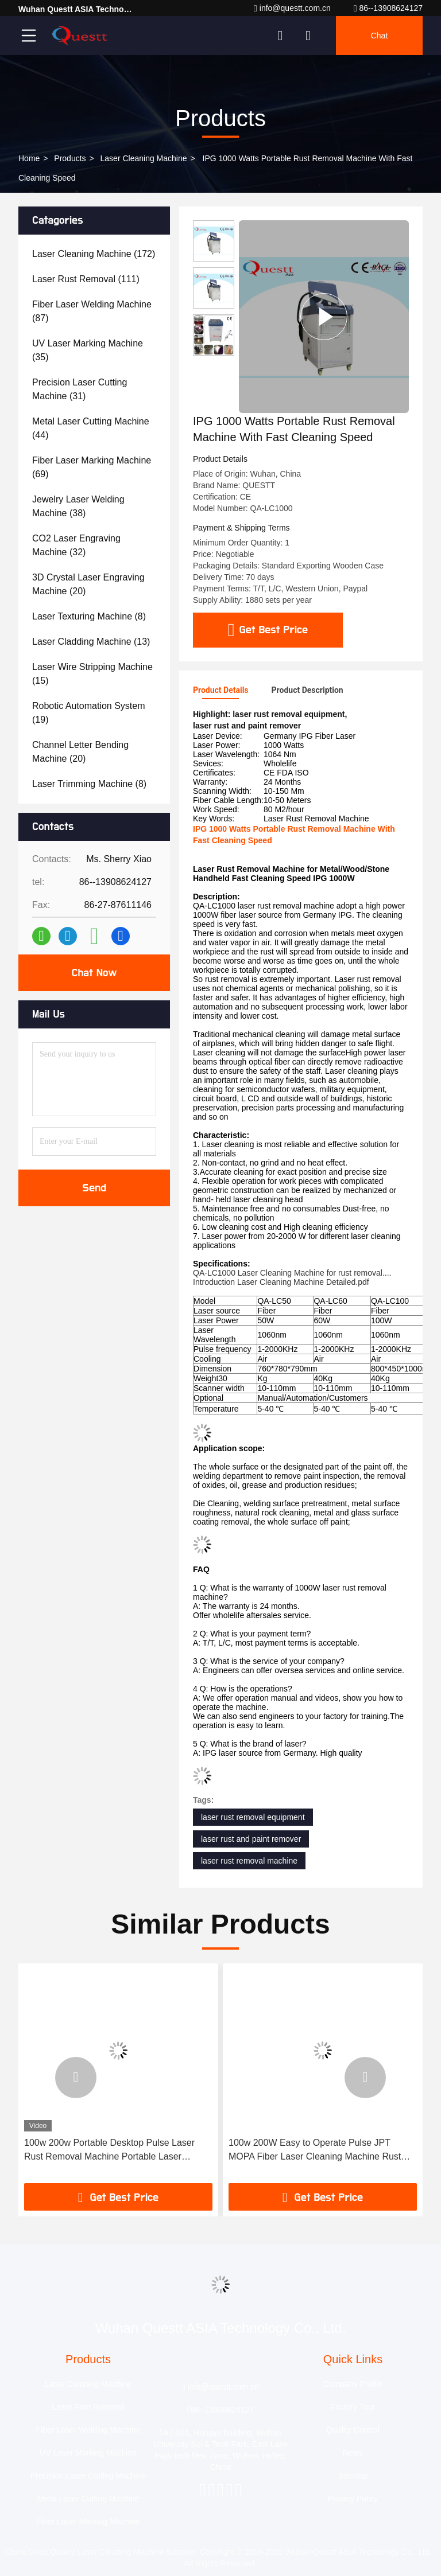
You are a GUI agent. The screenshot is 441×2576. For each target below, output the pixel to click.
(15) (92, 673)
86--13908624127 (388, 8)
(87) (92, 311)
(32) (76, 545)
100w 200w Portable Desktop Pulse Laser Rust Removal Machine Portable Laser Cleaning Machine (109, 2151)
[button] (75, 2077)
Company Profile (353, 2383)
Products (70, 158)
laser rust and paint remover (251, 1839)
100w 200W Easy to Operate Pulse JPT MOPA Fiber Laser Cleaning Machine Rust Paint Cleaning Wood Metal (315, 2151)
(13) (91, 641)
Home (29, 158)
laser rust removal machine (249, 1860)
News (353, 2452)
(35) (87, 350)
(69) (91, 467)
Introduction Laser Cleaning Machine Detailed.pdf (281, 1282)
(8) (89, 616)
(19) (88, 712)
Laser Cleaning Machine (143, 158)
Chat (379, 35)
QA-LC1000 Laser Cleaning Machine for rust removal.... (292, 1272)
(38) (78, 506)
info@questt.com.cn (292, 8)
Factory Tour (353, 2406)
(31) (79, 389)
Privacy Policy (353, 2498)
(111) (86, 279)
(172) (93, 254)
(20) (88, 584)
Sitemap (353, 2475)
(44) (90, 428)
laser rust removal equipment (253, 1817)
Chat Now (94, 973)
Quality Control (353, 2429)
